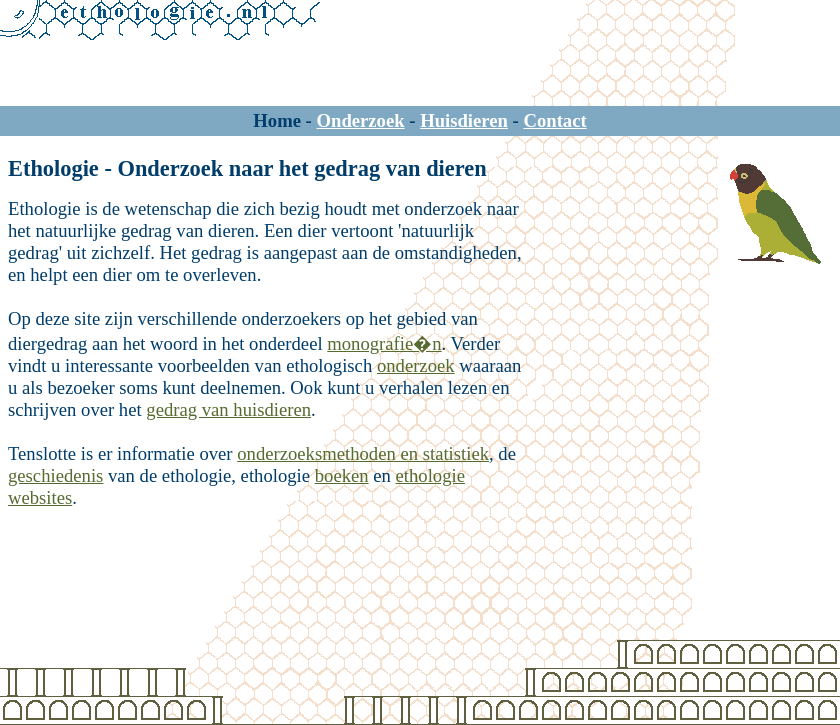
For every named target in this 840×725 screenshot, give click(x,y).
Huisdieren (464, 120)
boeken (342, 475)
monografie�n (384, 343)
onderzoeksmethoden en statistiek (363, 453)
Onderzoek (361, 120)
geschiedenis (55, 475)
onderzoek (416, 365)
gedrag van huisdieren (228, 409)
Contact (554, 120)
